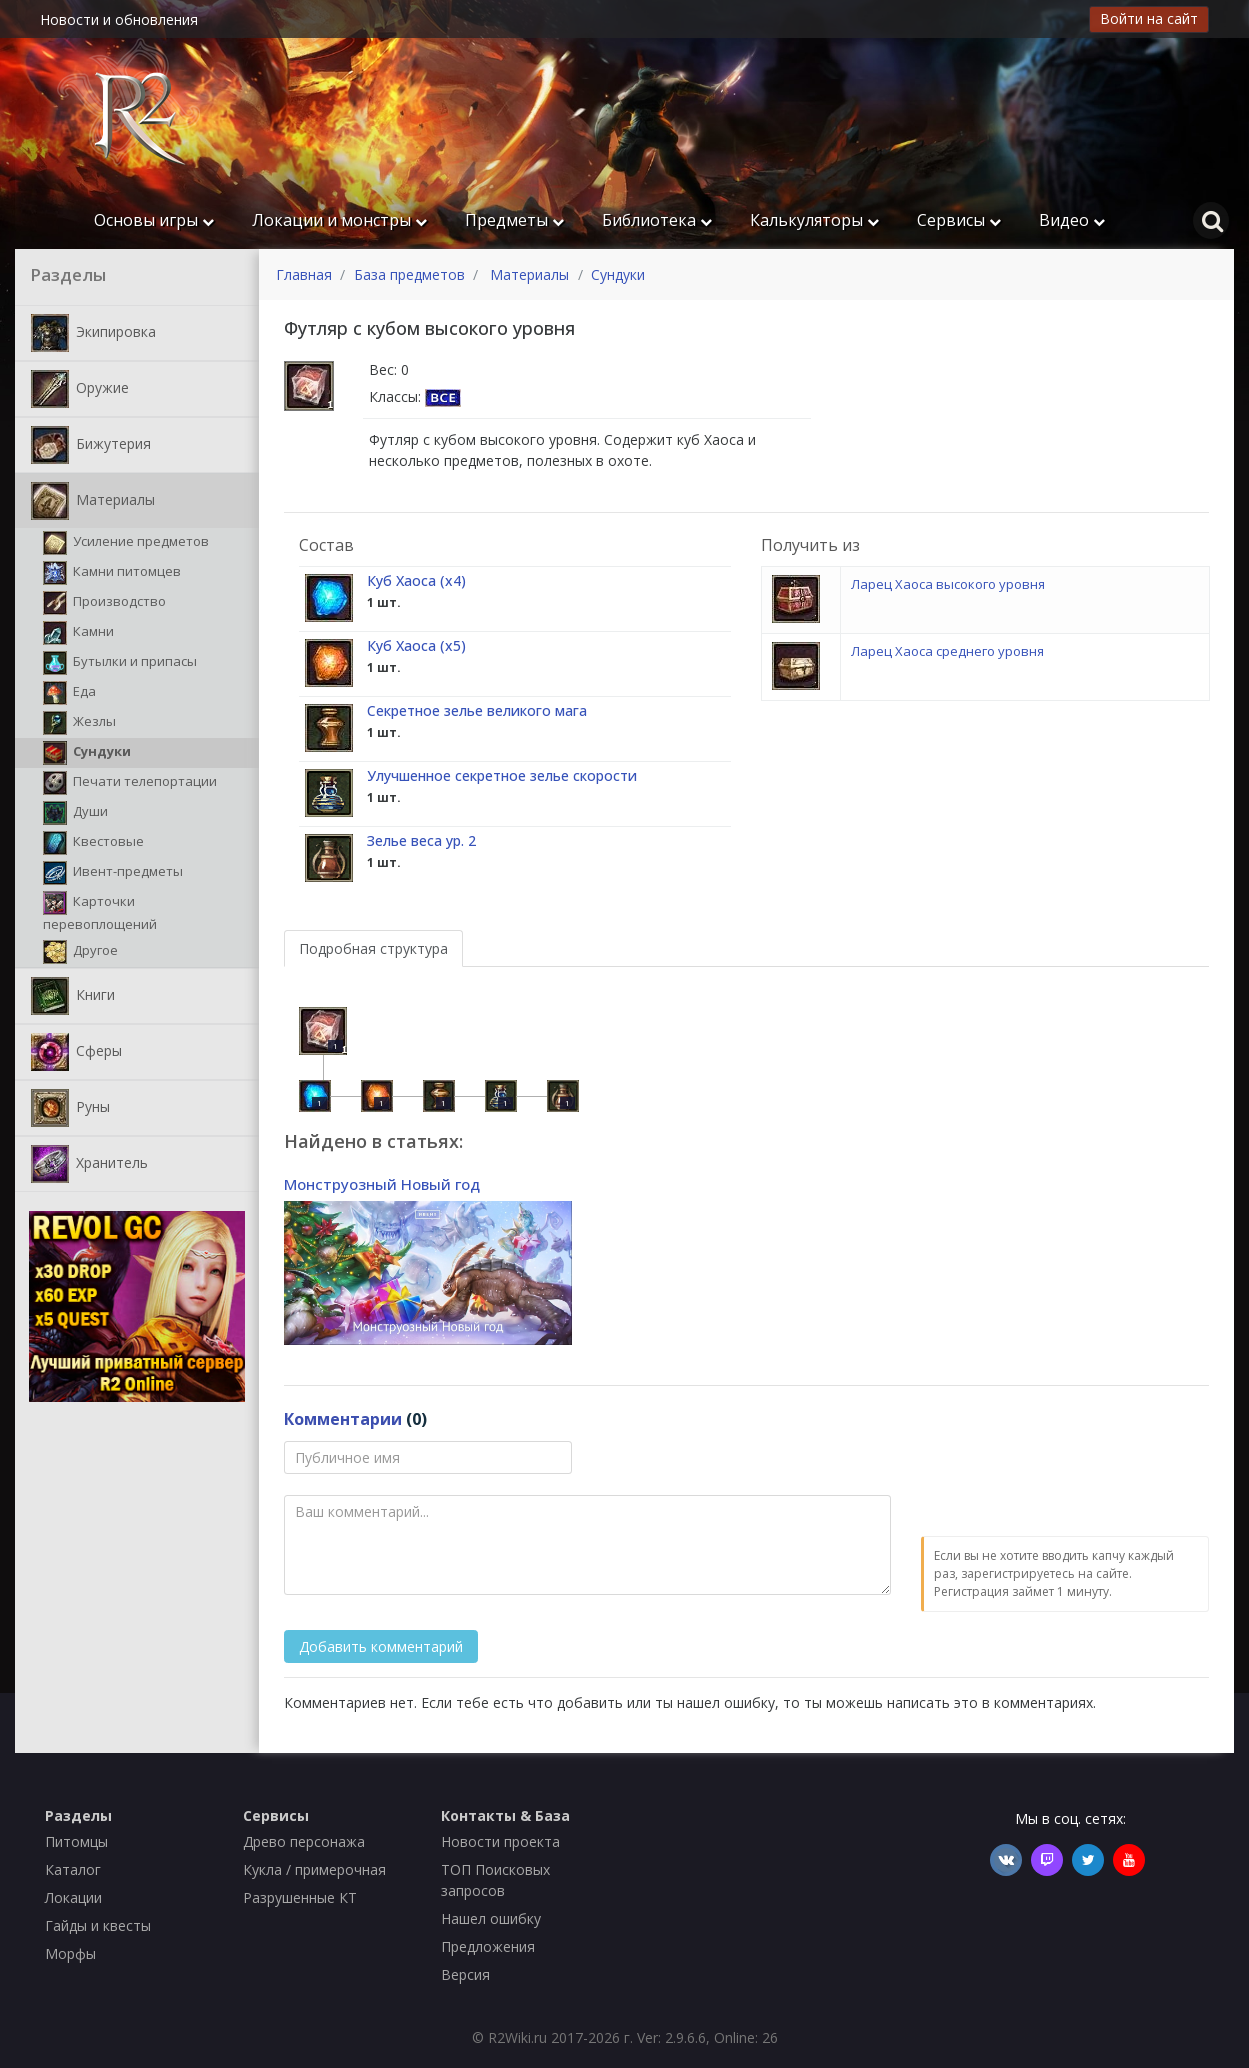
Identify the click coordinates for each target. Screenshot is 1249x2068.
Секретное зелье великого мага (477, 710)
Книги (73, 996)
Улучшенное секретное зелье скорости (502, 775)
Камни (78, 633)
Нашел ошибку (491, 1918)
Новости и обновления (119, 19)
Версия (465, 1974)
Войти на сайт (1149, 18)
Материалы (93, 501)
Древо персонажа (304, 1841)
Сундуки (87, 753)
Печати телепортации (130, 783)
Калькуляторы (814, 220)
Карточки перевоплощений (100, 912)
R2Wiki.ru (517, 2037)
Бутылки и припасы (120, 663)
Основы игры (154, 220)
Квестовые (93, 843)
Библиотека (657, 220)
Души (75, 813)
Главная (304, 274)
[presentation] (1073, 1480)
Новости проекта (500, 1841)
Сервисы (959, 220)
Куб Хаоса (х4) (416, 580)
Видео (1072, 220)
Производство (104, 603)
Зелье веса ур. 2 (421, 840)
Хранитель (89, 1164)
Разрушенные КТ (300, 1897)
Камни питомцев (112, 573)
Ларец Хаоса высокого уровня (948, 584)
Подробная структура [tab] (373, 948)
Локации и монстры (339, 220)
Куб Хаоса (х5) (416, 645)
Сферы (76, 1052)
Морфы (70, 1953)
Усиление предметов (126, 543)
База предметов (409, 274)
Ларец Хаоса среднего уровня (947, 651)
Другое (80, 952)
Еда (69, 693)
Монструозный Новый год (382, 1184)
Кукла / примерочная (314, 1869)
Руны (70, 1108)
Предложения (488, 1946)
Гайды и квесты (98, 1925)
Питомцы (76, 1841)
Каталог (73, 1869)
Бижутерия (91, 445)
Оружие (80, 389)
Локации (73, 1897)
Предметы (514, 220)
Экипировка (93, 333)
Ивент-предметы (113, 873)
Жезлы (79, 723)
